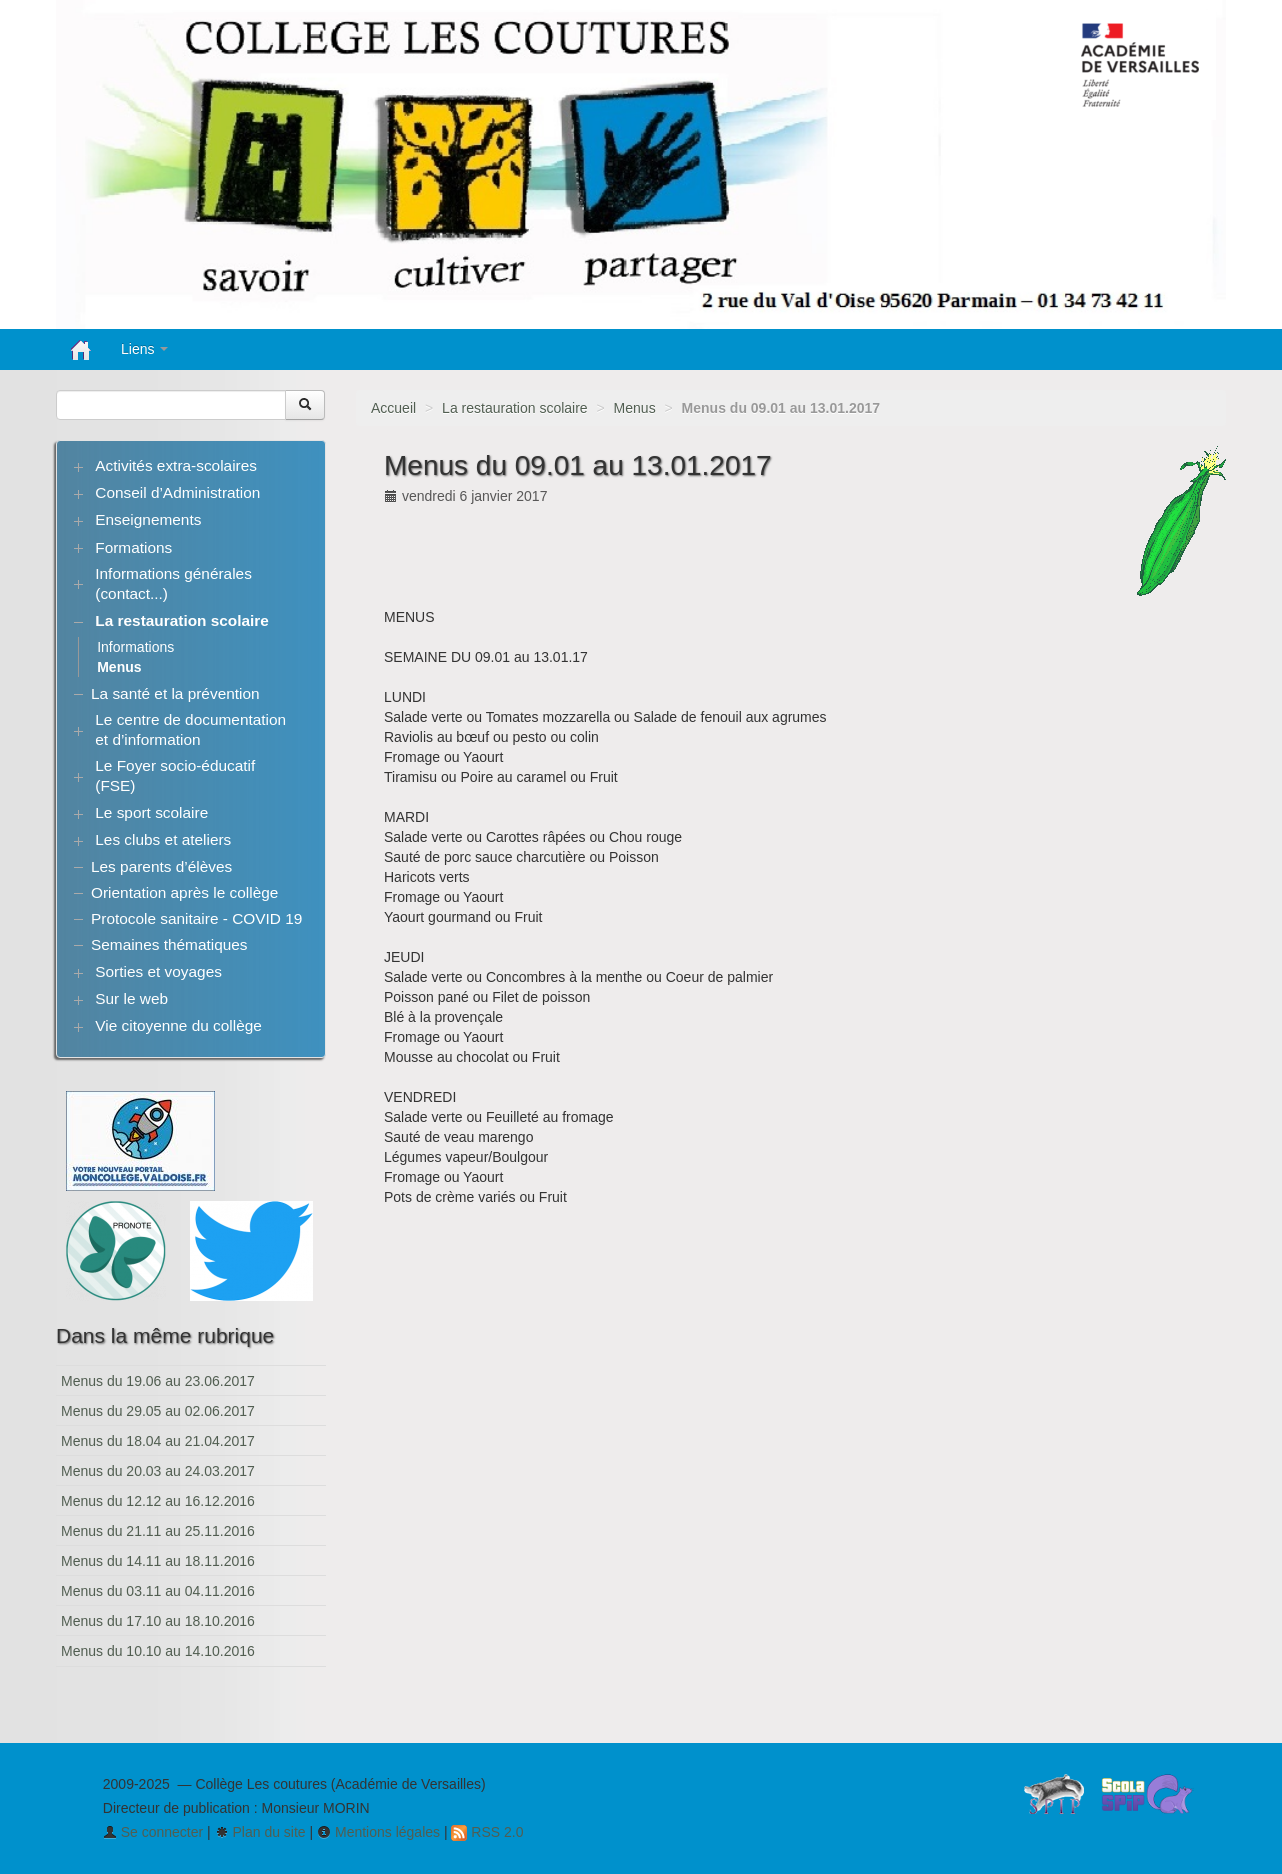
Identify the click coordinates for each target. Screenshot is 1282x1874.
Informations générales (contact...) (173, 583)
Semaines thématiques (169, 944)
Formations (133, 547)
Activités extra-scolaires (176, 465)
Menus (635, 408)
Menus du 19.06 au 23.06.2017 (158, 1381)
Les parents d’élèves (161, 866)
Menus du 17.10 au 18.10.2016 (158, 1621)
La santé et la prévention (175, 693)
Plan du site (260, 1832)
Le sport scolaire (151, 812)
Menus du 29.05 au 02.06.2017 (158, 1411)
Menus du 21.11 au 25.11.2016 (158, 1531)
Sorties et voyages (158, 971)
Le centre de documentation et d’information (190, 729)
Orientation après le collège (184, 892)
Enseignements (148, 519)
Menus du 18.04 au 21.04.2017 (158, 1441)
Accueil (393, 408)
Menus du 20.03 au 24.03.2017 (158, 1471)
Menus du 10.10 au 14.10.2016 (158, 1651)
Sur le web (131, 998)
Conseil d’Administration (177, 492)
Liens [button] (144, 349)
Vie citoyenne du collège (178, 1025)
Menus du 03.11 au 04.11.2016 (158, 1591)
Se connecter (153, 1832)
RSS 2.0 (487, 1832)
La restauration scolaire (515, 408)
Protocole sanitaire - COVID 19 (196, 918)
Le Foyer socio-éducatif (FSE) (175, 775)
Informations (135, 647)
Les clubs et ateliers (163, 839)
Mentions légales (378, 1832)
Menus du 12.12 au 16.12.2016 (158, 1501)
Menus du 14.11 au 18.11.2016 (158, 1561)
